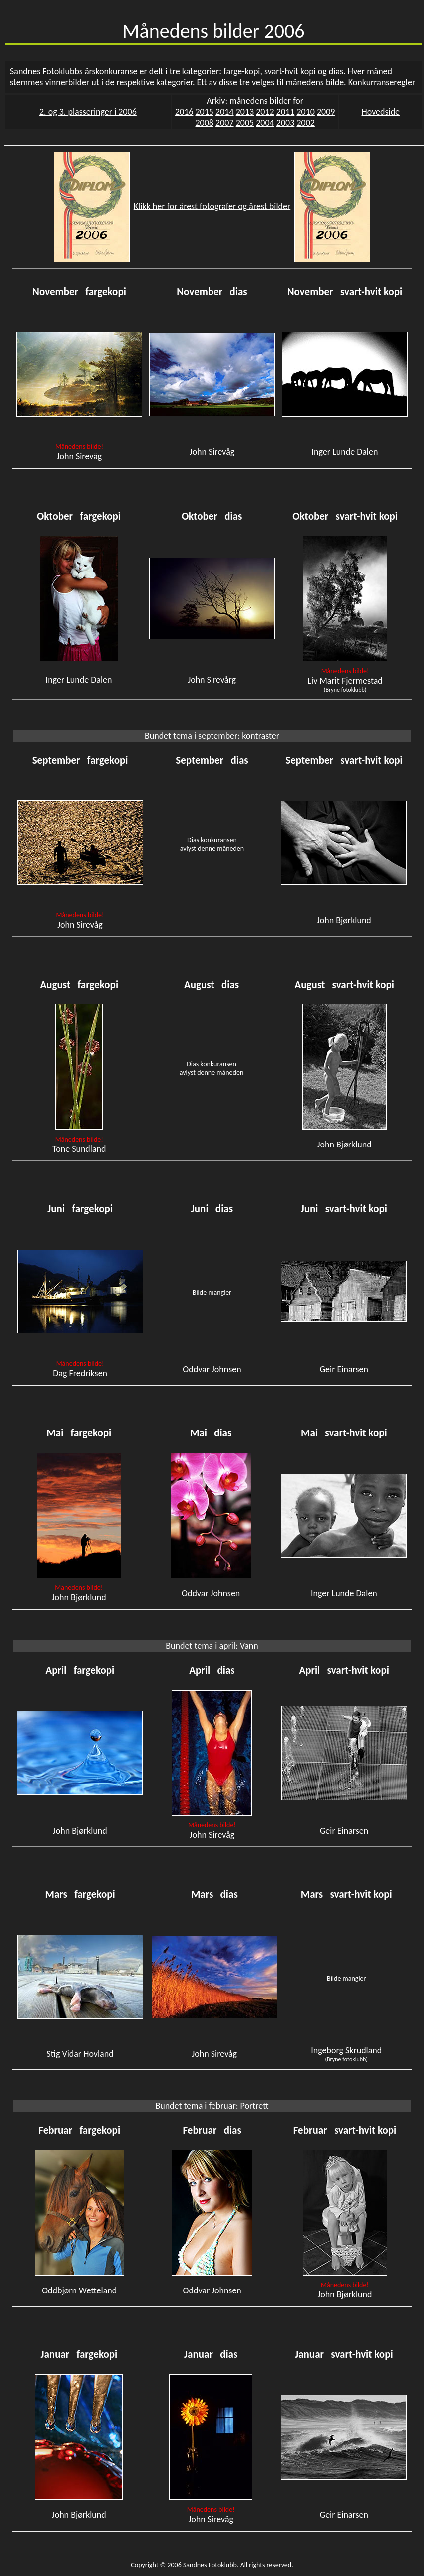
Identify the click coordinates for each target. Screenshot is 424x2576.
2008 (205, 122)
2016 (184, 111)
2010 (305, 111)
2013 (245, 111)
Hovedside (381, 111)
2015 (205, 111)
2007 (224, 122)
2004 (265, 122)
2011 (285, 111)
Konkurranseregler (381, 82)
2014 (224, 111)
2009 (326, 111)
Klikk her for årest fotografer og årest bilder (212, 205)
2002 (305, 122)
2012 (265, 111)
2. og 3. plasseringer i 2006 (88, 111)
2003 (285, 122)
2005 (245, 122)
